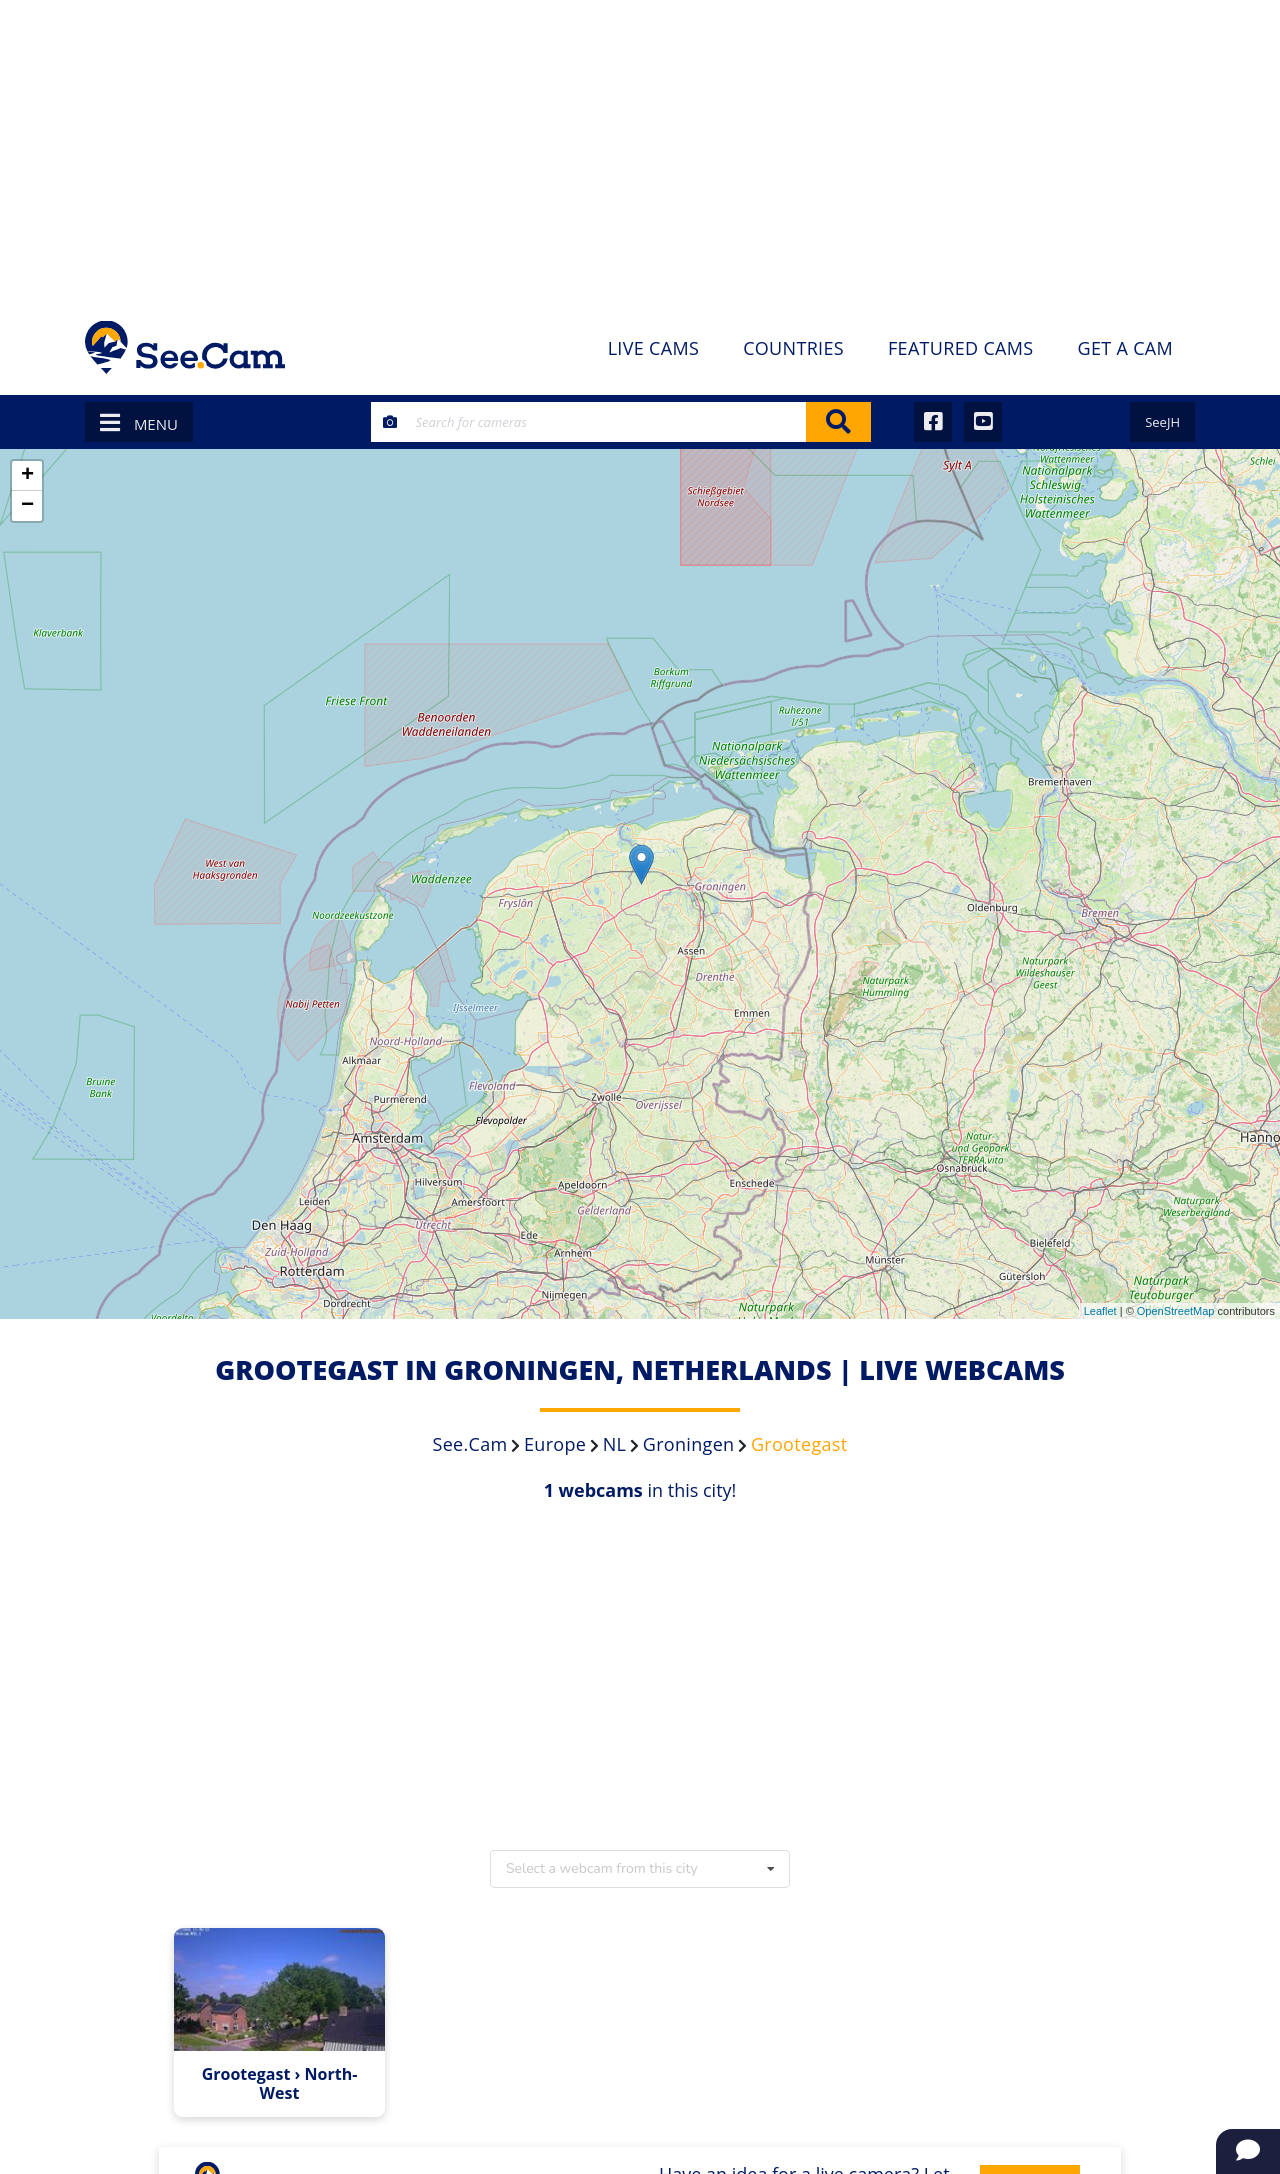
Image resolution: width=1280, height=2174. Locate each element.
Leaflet (1100, 1311)
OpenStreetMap (1176, 1311)
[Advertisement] (640, 150)
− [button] (27, 506)
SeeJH (1162, 422)
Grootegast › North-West (280, 2084)
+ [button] (27, 476)
